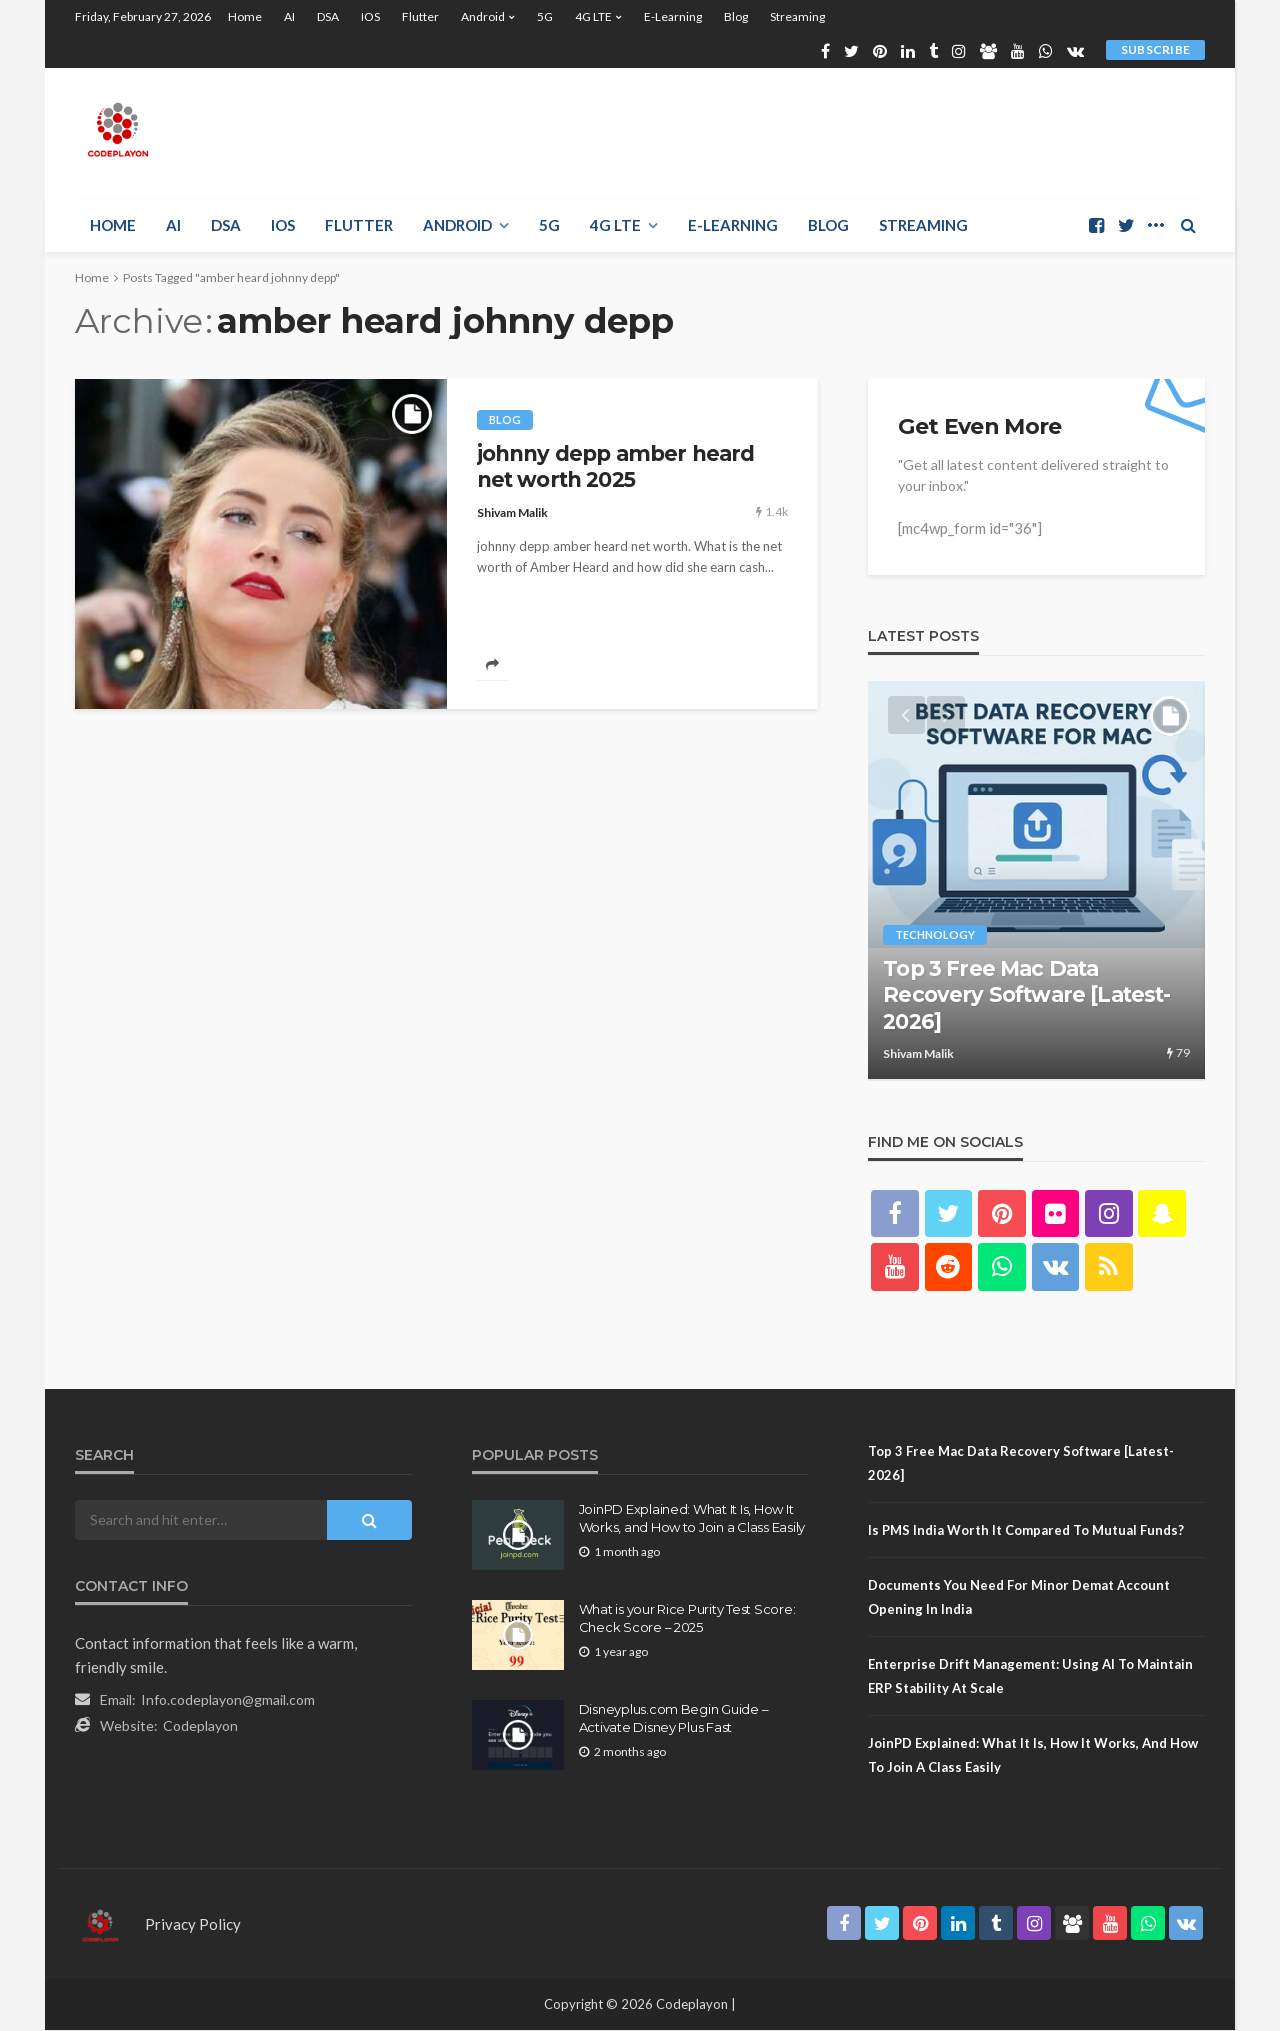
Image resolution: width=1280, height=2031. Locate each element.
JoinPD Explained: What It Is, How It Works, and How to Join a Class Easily (692, 1519)
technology (935, 936)
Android (483, 16)
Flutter (420, 16)
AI (289, 16)
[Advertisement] (841, 133)
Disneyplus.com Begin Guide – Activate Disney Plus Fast (674, 1719)
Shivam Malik (512, 512)
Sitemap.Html (527, 1809)
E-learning (673, 16)
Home (245, 16)
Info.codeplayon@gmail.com (228, 1700)
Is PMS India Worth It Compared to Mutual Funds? (1026, 1531)
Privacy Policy (193, 1925)
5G (545, 16)
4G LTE (593, 16)
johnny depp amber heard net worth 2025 (616, 466)
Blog (736, 16)
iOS (370, 16)
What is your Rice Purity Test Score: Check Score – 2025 (687, 1619)
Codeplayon (200, 1726)
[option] (1036, 881)
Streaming (797, 16)
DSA (328, 16)
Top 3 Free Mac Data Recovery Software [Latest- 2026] (1026, 997)
